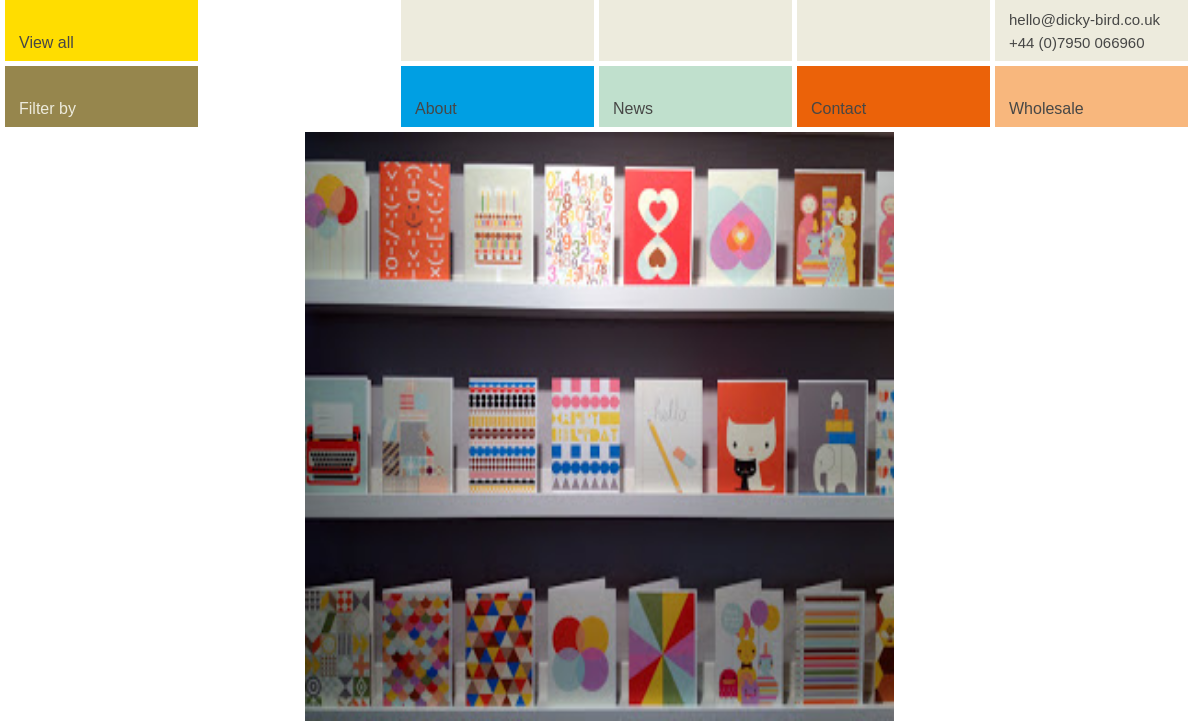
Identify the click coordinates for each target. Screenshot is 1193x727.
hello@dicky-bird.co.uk (1084, 19)
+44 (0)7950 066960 (1077, 42)
